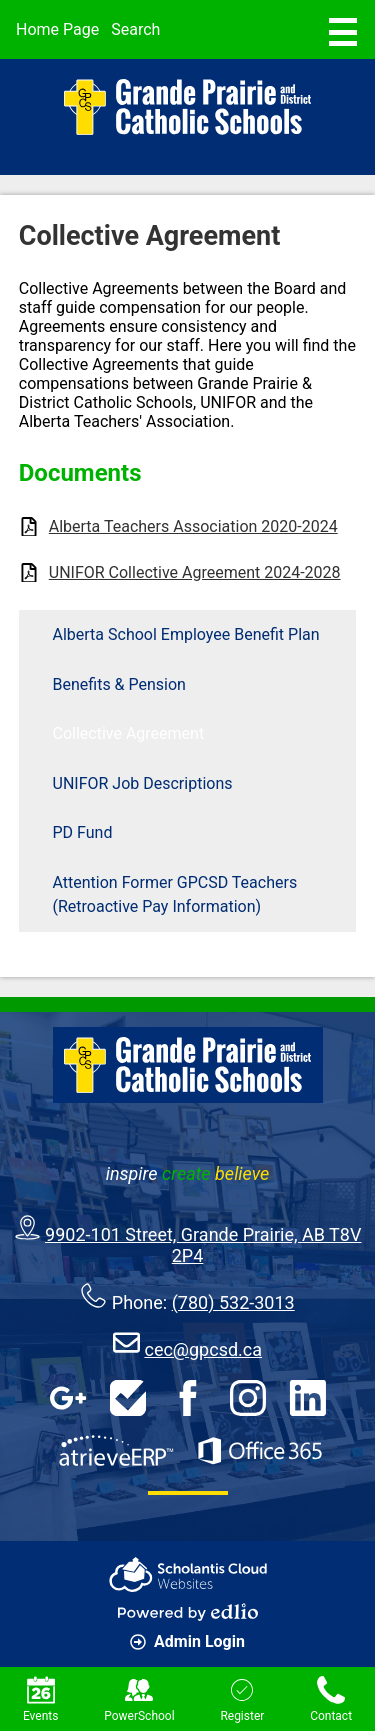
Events (41, 1699)
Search (135, 29)
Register (242, 1699)
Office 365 (260, 1451)
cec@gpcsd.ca (203, 1349)
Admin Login (187, 1641)
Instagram (248, 1398)
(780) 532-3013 (233, 1302)
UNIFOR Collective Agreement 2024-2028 (195, 572)
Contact (331, 1699)
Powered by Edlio (188, 1612)
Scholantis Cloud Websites (188, 1574)
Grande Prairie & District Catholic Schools (188, 107)
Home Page (57, 29)
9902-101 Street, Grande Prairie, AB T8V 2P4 (203, 1245)
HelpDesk (128, 1398)
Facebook (188, 1398)
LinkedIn (308, 1398)
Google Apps (68, 1398)
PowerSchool (139, 1699)
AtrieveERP (116, 1451)
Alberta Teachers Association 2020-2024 (193, 526)
